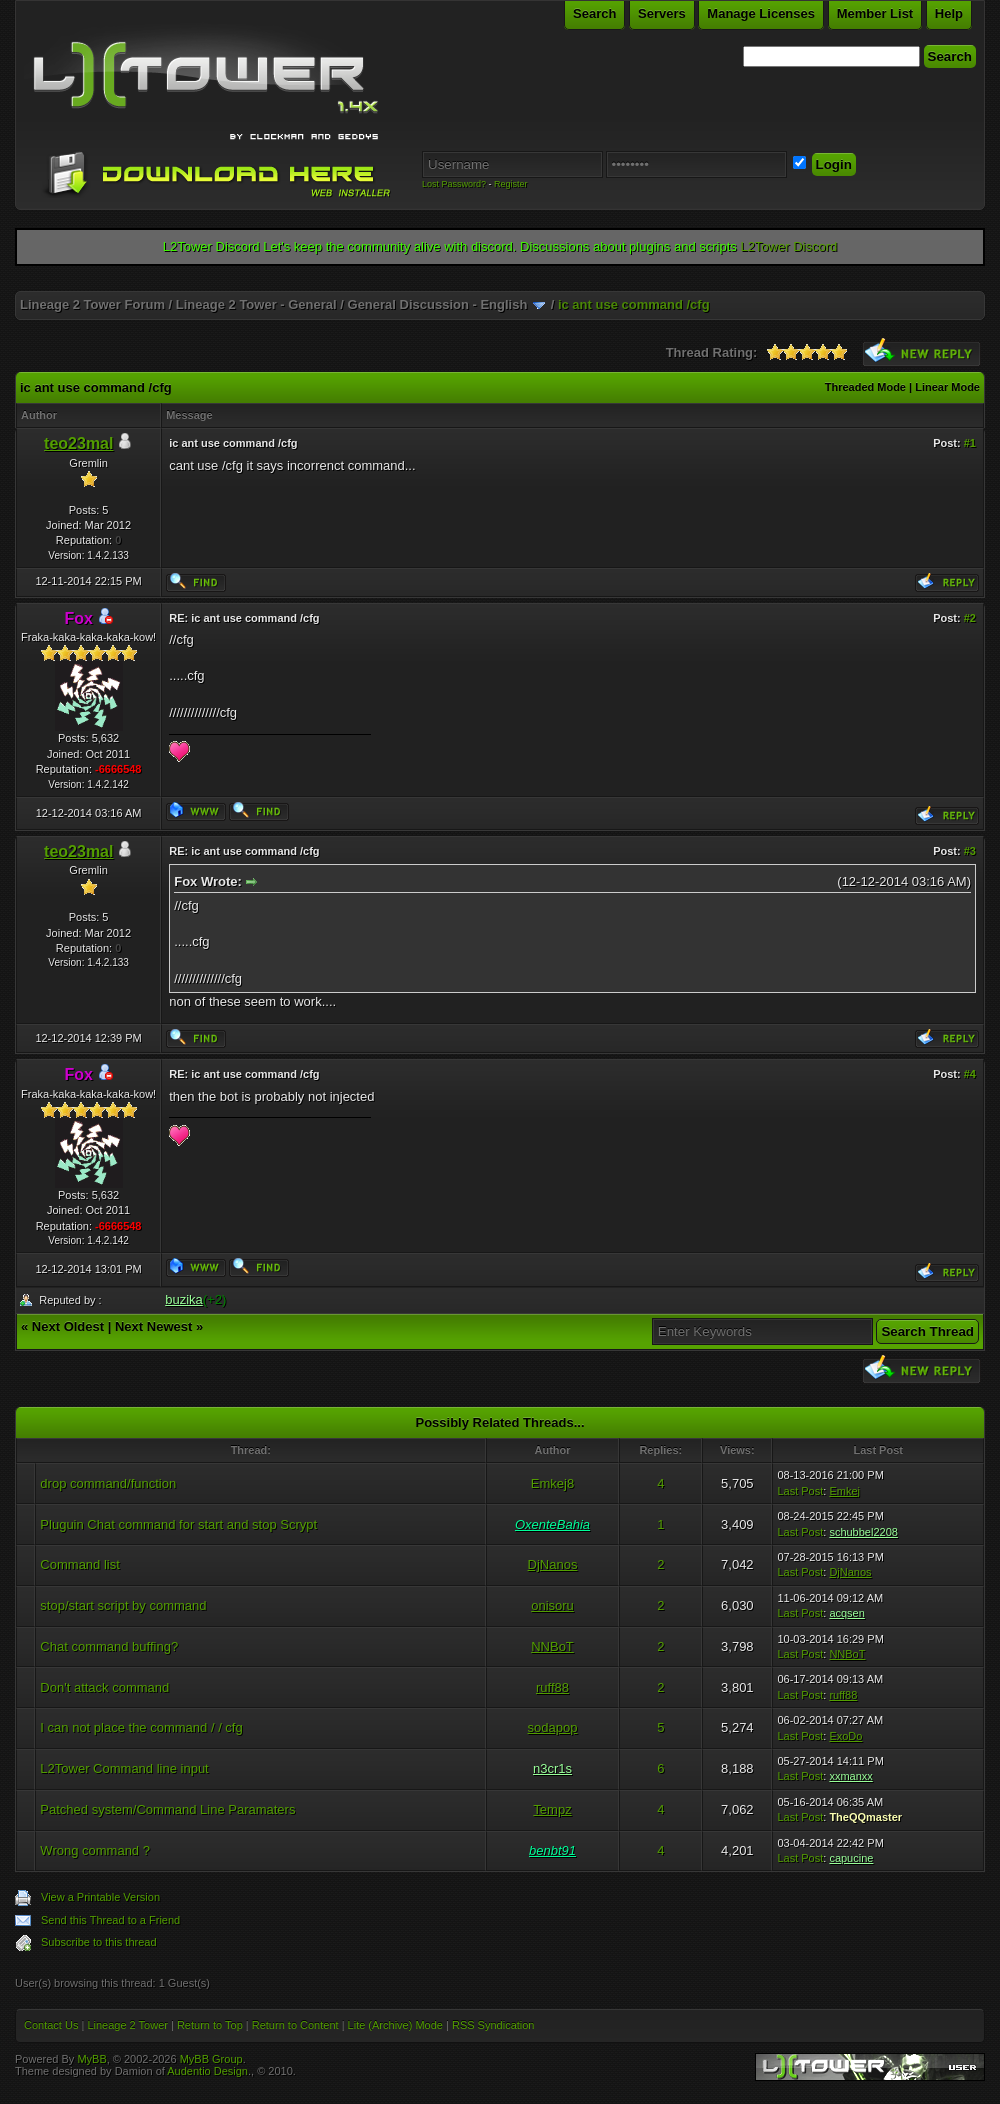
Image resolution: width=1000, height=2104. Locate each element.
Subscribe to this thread (99, 1942)
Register (511, 184)
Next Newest (153, 1326)
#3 (970, 851)
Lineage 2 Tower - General (256, 304)
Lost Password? (454, 184)
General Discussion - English (438, 304)
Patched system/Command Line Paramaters (167, 1809)
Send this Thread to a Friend (110, 1920)
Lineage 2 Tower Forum (92, 304)
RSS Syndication (493, 2025)
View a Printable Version (100, 1897)
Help (949, 13)
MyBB (91, 2059)
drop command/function (108, 1483)
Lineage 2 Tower (127, 2025)
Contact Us (51, 2025)
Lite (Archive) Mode (395, 2025)
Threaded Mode (865, 387)
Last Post (800, 1491)
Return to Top (210, 2025)
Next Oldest (68, 1326)
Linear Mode (947, 387)
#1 (970, 443)
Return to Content (295, 2025)
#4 (970, 1074)
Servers (662, 13)
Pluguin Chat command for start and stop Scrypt (178, 1524)
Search (594, 13)
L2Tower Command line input (124, 1768)
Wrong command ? (95, 1850)
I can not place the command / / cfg (141, 1727)
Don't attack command (104, 1687)
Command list (79, 1564)
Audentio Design (207, 2071)
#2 (970, 618)
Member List (875, 13)
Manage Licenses (761, 13)
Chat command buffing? (109, 1646)
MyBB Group (211, 2059)
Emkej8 (552, 1483)
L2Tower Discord (788, 246)
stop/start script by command (123, 1605)
